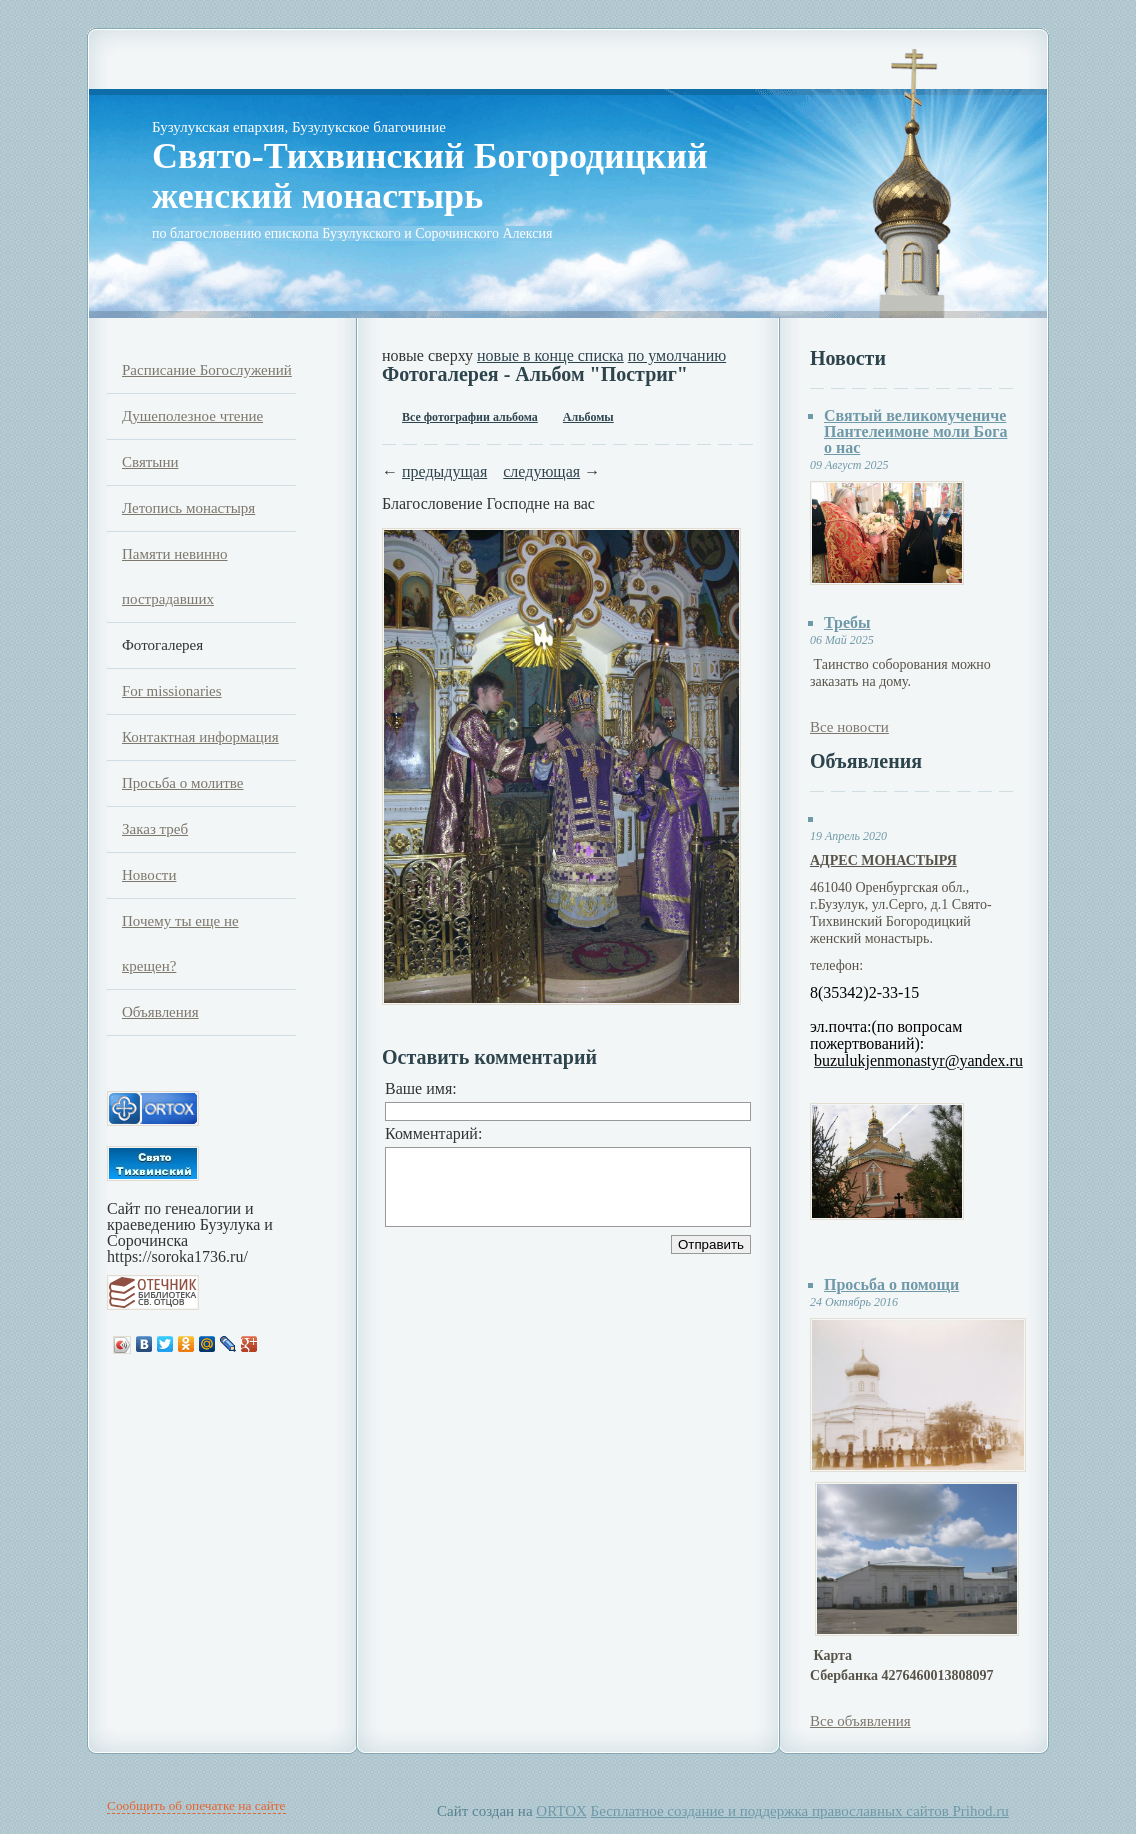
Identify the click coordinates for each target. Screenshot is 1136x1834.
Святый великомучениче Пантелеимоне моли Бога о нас (915, 431)
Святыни (150, 462)
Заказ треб (155, 829)
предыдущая (444, 471)
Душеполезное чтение (192, 416)
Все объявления (860, 1721)
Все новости (849, 727)
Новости (149, 875)
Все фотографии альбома (470, 417)
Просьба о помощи (891, 1284)
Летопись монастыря (188, 508)
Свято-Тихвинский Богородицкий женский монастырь (430, 176)
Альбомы (588, 417)
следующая (541, 471)
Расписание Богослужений (207, 370)
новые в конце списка (550, 355)
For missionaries (172, 691)
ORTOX (561, 1811)
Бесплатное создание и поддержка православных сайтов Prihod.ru (800, 1811)
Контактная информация (200, 737)
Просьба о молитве (183, 783)
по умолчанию (677, 355)
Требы (847, 622)
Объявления (160, 1012)
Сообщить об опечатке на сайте (196, 1805)
